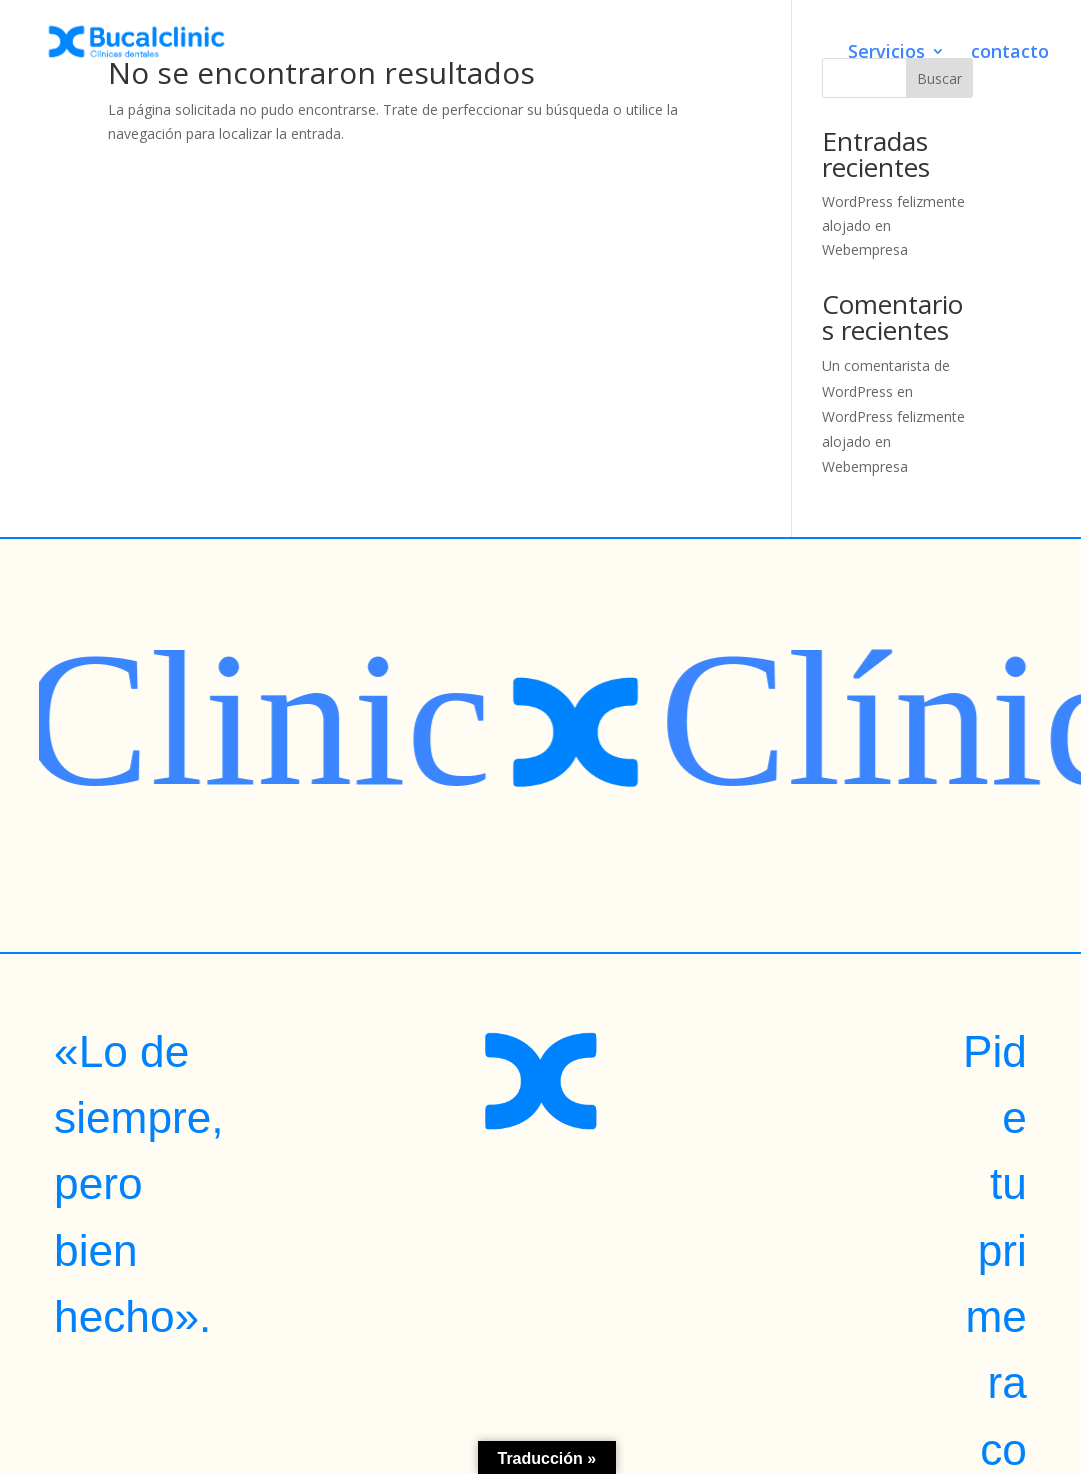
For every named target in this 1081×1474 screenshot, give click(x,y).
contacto (1010, 53)
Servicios (886, 53)
